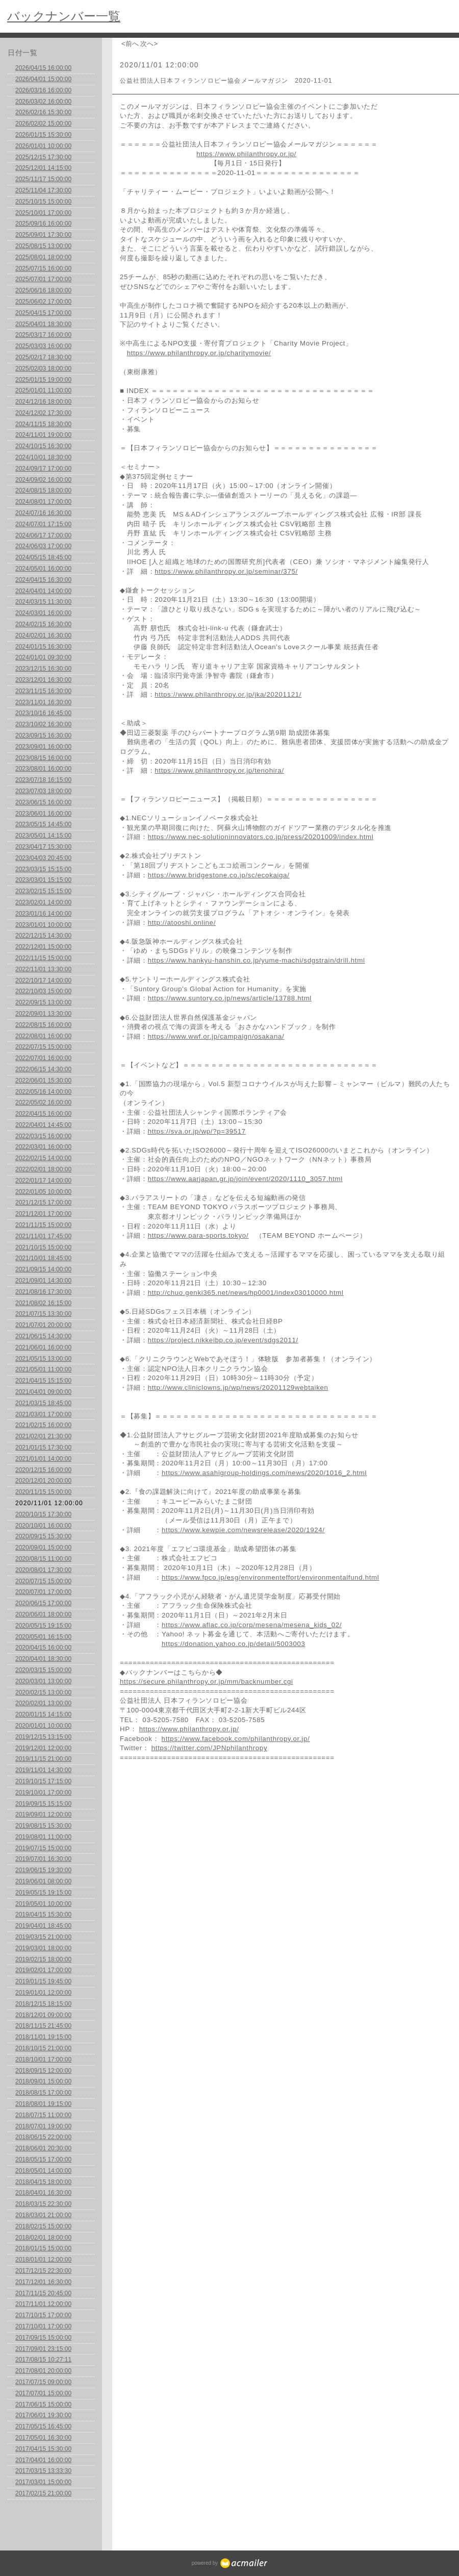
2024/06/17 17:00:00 (43, 535)
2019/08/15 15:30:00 (43, 1825)
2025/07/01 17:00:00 (43, 279)
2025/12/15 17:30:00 (43, 157)
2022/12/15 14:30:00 (43, 935)
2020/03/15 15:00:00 (43, 1670)
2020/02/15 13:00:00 (43, 1692)
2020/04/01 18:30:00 (43, 1658)
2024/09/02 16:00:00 (43, 479)
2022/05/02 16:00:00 (43, 1102)
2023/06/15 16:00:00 (43, 802)
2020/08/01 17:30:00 (43, 1570)
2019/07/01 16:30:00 (43, 1858)
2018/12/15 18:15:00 (43, 2003)
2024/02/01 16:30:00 (43, 635)
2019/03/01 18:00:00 (43, 1948)
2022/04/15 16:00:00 (43, 1113)
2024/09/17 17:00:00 (43, 468)
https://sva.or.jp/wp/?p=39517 (197, 1131)
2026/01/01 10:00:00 (43, 146)
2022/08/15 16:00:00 (43, 1024)
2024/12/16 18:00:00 (43, 401)
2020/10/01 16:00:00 (43, 1525)
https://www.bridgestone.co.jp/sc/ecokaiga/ (219, 875)
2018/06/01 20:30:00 (43, 2148)
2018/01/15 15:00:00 (43, 2248)
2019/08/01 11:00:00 (43, 1837)
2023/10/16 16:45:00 (43, 713)
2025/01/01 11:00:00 (43, 390)
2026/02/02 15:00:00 (43, 123)
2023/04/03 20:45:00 (43, 858)
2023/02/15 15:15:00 (43, 891)
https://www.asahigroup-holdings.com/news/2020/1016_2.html (264, 1473)
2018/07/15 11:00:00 (43, 2115)
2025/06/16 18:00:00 (43, 290)
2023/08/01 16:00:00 (43, 768)
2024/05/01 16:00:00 (43, 568)
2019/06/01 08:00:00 (43, 1881)
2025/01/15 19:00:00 (43, 379)
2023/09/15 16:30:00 (43, 735)
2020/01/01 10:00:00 (43, 1725)
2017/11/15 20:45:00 (43, 2293)
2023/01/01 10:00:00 (43, 924)
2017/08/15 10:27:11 (43, 2359)
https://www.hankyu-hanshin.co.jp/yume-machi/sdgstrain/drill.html (256, 960)
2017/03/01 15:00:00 (43, 2482)
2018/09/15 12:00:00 (43, 2070)
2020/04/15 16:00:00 (43, 1647)
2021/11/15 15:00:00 (43, 1225)
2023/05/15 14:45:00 (43, 824)
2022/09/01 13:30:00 (43, 1013)
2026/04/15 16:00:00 (43, 67)
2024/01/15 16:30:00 (43, 646)
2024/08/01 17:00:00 (43, 501)
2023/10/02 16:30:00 (43, 724)
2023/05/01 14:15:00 (43, 835)
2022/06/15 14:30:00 (43, 1069)
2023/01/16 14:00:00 (43, 913)
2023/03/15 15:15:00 (43, 869)
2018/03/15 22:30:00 (43, 2203)
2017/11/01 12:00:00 (43, 2304)
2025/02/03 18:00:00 (43, 368)
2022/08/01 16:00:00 (43, 1036)
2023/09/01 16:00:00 (43, 746)
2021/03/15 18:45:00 (43, 1403)
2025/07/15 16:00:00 (43, 268)
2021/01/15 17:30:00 (43, 1447)
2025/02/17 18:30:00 (43, 357)
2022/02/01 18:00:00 (43, 1169)
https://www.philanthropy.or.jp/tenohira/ (219, 770)
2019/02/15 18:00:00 (43, 1959)
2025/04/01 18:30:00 (43, 324)
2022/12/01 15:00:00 (43, 946)
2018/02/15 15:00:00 (43, 2226)
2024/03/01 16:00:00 (43, 613)
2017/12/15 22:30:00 (43, 2270)
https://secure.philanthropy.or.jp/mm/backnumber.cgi (206, 1681)
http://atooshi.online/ (182, 922)
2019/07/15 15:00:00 (43, 1848)
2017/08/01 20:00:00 (43, 2370)
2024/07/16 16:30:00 (43, 513)
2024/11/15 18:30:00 (43, 424)
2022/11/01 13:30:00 (43, 969)
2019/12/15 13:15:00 (43, 1736)
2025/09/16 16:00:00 (43, 223)
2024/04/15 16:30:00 (43, 579)
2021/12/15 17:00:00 (43, 1202)
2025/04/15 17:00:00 (43, 312)
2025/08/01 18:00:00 (43, 257)
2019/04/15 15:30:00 (43, 1914)
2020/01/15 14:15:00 (43, 1714)
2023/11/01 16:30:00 (43, 702)
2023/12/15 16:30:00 (43, 668)
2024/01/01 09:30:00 (43, 657)
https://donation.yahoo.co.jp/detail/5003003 (233, 1644)
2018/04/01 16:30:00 (43, 2192)
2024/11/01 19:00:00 (43, 434)
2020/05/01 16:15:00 (43, 1636)
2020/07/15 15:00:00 (43, 1581)
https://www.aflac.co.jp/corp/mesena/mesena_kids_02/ (252, 1625)
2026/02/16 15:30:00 (43, 112)
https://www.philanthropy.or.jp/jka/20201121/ (228, 694)
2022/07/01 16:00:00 (43, 1058)
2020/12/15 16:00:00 (43, 1470)
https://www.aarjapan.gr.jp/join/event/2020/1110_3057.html (245, 1179)
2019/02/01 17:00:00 (43, 1970)
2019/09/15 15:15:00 (43, 1803)
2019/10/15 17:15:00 (43, 1781)
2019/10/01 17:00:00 (43, 1792)
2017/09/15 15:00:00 (43, 2337)
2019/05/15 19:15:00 (43, 1892)
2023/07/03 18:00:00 (43, 791)
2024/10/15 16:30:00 (43, 446)
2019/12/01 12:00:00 (43, 1748)
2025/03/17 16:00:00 (43, 334)
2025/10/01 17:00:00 (43, 212)
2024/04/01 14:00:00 (43, 591)
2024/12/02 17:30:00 (43, 412)
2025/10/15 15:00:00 (43, 201)
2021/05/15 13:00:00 (43, 1358)
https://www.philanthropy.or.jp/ (246, 154)
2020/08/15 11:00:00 (43, 1558)
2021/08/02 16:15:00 (43, 1303)
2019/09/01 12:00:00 (43, 1814)
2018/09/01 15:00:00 (43, 2081)
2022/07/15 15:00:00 (43, 1046)
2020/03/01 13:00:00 (43, 1681)
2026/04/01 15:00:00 (43, 79)
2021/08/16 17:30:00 (43, 1291)
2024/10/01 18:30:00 (43, 457)
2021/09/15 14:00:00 (43, 1269)
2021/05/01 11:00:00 (43, 1369)
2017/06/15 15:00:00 (43, 2404)
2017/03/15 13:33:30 (43, 2470)
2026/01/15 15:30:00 (43, 134)
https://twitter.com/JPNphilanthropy (209, 1748)
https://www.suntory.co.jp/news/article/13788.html (230, 998)
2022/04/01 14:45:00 (43, 1124)
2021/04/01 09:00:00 (43, 1391)
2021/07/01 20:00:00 (43, 1325)
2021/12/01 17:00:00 (43, 1213)
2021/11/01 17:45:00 (43, 1236)
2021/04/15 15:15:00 (43, 1380)
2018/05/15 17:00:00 (43, 2159)
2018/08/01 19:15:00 (43, 2103)
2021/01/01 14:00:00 (43, 1458)
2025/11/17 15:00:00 (43, 179)
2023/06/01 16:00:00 (43, 813)
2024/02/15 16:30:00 (43, 624)
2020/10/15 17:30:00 (43, 1514)
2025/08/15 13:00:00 (43, 246)
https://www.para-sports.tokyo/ (198, 1235)
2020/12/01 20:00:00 (43, 1480)
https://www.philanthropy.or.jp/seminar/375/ (226, 571)
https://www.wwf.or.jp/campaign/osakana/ (216, 1036)
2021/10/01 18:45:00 (43, 1258)
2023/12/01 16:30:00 (43, 679)
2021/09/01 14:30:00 (43, 1280)
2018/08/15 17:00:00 (43, 2092)
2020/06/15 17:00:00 (43, 1603)
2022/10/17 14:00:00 (43, 980)
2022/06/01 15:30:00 (43, 1080)
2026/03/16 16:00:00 (43, 90)
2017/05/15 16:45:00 (43, 2426)
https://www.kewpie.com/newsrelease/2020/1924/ (243, 1530)
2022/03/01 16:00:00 (43, 1146)
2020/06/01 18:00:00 (43, 1614)
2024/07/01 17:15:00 (43, 524)
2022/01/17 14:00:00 (43, 1180)
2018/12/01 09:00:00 (43, 2015)
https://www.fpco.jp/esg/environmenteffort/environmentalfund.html (270, 1577)
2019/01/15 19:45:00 (43, 1981)
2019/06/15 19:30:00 (43, 1870)
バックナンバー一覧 (63, 16)
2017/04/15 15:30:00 (43, 2448)
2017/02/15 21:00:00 (43, 2493)
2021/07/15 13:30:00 (43, 1313)
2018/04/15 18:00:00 (43, 2182)
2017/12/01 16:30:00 (43, 2282)
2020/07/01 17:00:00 (43, 1592)
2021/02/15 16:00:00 (43, 1425)
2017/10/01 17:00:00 (43, 2326)
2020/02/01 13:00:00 (43, 1703)
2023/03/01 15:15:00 (43, 880)
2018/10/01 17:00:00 (43, 2059)
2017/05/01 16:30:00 (43, 2437)
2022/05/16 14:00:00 (43, 1091)
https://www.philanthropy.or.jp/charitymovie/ (199, 353)
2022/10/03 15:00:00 (43, 991)
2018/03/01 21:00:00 (43, 2215)
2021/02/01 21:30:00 (43, 1436)
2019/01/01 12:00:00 (43, 1992)
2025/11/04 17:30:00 (43, 190)
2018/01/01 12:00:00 (43, 2259)
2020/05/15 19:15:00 (43, 1625)
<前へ (130, 43)
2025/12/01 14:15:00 (43, 167)
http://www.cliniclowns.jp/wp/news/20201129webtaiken (238, 1387)
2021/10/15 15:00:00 (43, 1247)
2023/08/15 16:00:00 (43, 758)
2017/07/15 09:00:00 (43, 2382)
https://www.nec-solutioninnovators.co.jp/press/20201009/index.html (261, 837)
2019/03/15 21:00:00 (43, 1937)
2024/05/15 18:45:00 (43, 557)
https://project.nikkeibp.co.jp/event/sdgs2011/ (223, 1340)
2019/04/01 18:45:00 (43, 1925)
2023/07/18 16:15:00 (43, 779)
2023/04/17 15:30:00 (43, 846)
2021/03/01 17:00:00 (43, 1414)
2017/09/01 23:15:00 (43, 2348)
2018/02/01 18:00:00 (43, 2237)
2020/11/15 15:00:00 (43, 1491)
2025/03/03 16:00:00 (43, 346)
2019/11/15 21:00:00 (43, 1758)
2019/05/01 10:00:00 (43, 1903)
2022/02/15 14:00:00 (43, 1158)
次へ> (149, 43)
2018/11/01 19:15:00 (43, 2037)
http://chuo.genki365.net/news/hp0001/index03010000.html (246, 1292)
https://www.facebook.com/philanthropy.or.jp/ (236, 1739)
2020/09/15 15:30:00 (43, 1536)
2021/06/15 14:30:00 (43, 1336)
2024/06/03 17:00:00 (43, 546)
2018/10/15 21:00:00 (43, 2048)
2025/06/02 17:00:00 (43, 301)
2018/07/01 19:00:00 (43, 2126)
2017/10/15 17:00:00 (43, 2315)
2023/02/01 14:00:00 (43, 902)
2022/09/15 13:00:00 (43, 1002)
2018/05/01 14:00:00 (43, 2170)
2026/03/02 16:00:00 (43, 101)
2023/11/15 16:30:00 (43, 691)
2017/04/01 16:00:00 (43, 2460)
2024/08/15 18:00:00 (43, 490)
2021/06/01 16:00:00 (43, 1347)
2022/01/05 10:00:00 (43, 1191)
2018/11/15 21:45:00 (43, 2025)
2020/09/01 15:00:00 (43, 1547)
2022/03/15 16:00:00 (43, 1136)
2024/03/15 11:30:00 (43, 601)
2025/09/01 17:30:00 (43, 234)
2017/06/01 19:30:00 (43, 2415)
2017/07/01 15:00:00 (43, 2393)
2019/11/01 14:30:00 (43, 1770)
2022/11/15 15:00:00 (43, 958)
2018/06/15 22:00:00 (43, 2137)
